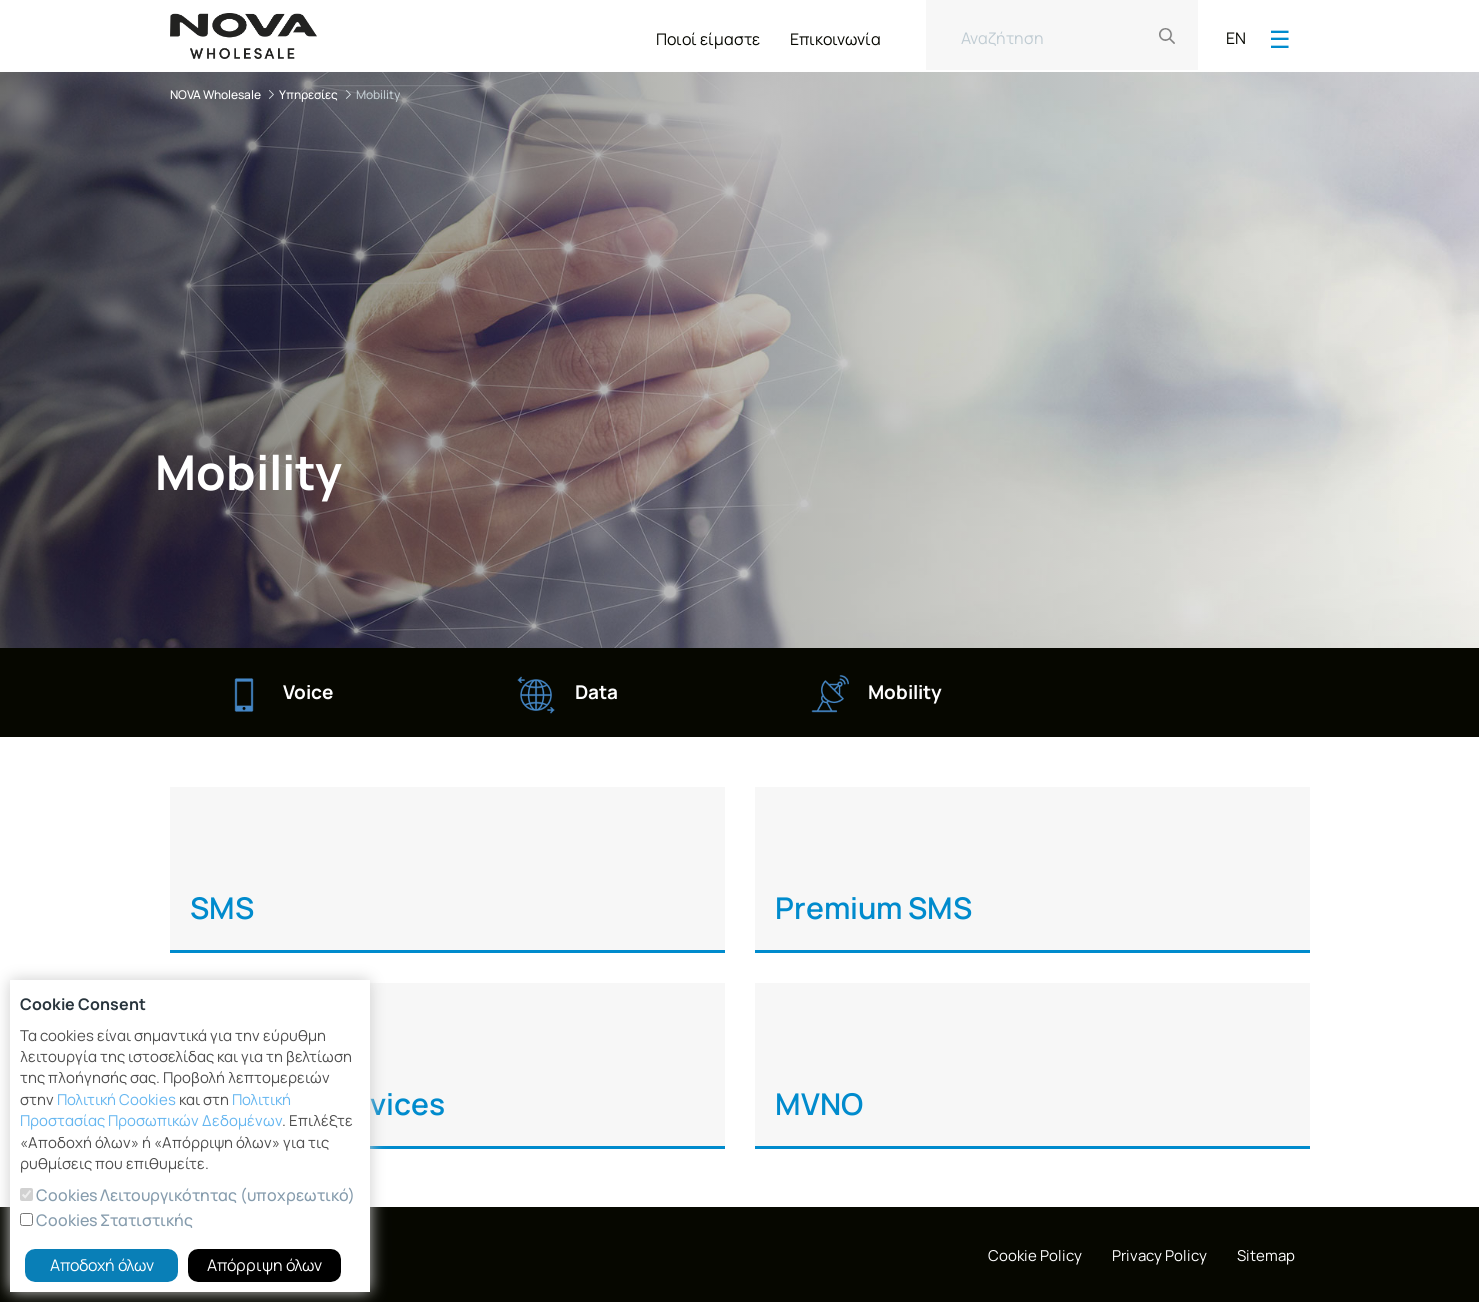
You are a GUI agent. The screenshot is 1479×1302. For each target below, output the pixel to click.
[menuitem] (708, 35)
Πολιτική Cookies (116, 1099)
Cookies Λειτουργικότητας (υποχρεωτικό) (194, 1195)
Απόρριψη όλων (264, 1265)
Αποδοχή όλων (102, 1265)
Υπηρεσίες (308, 94)
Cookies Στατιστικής (113, 1220)
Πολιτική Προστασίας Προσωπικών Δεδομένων (155, 1110)
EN (1236, 38)
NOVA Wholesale (215, 94)
